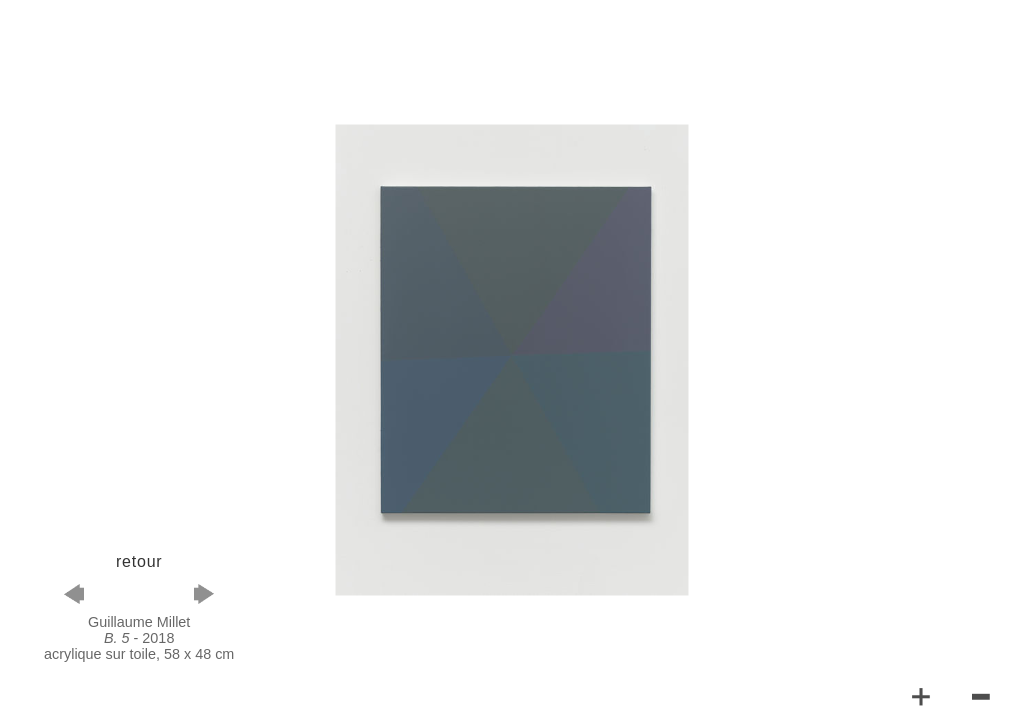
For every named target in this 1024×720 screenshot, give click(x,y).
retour (139, 561)
